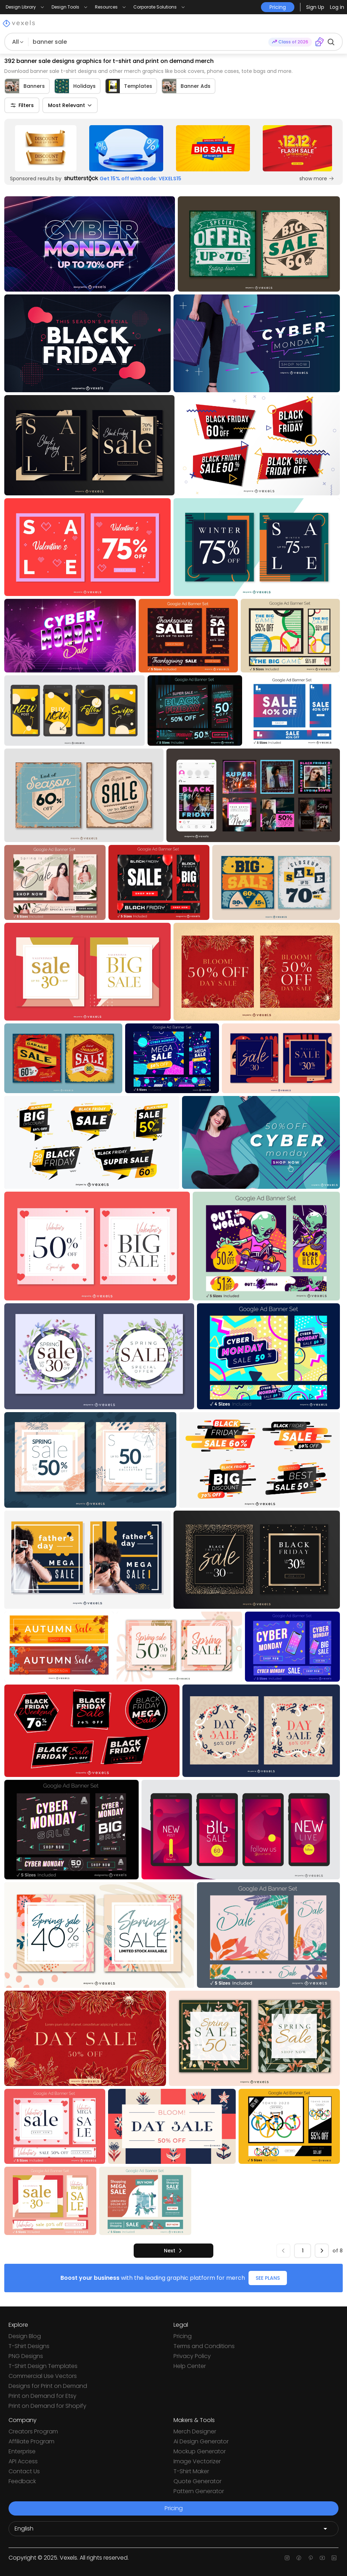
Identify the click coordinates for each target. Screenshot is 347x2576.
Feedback (22, 2481)
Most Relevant (70, 105)
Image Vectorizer (197, 2461)
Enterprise (22, 2451)
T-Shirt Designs (29, 2346)
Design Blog (25, 2336)
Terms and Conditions (204, 2346)
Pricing (183, 2336)
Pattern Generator (199, 2491)
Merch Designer (195, 2431)
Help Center (190, 2366)
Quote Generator (197, 2481)
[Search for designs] (148, 42)
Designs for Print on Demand (48, 2386)
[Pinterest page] (310, 2558)
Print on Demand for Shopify (47, 2406)
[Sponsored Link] (45, 148)
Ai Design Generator (201, 2441)
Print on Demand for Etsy (42, 2396)
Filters (22, 105)
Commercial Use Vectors (43, 2376)
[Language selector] (173, 2528)
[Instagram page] (287, 2558)
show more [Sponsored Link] (316, 178)
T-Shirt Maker (191, 2471)
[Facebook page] (298, 2558)
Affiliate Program (31, 2441)
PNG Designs (26, 2356)
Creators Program (33, 2431)
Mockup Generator (200, 2451)
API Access (23, 2461)
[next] (173, 2251)
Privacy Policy (192, 2356)
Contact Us (24, 2471)
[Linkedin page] (334, 2558)
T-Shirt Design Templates (43, 2366)
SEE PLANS (268, 2278)
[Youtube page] (322, 2558)
